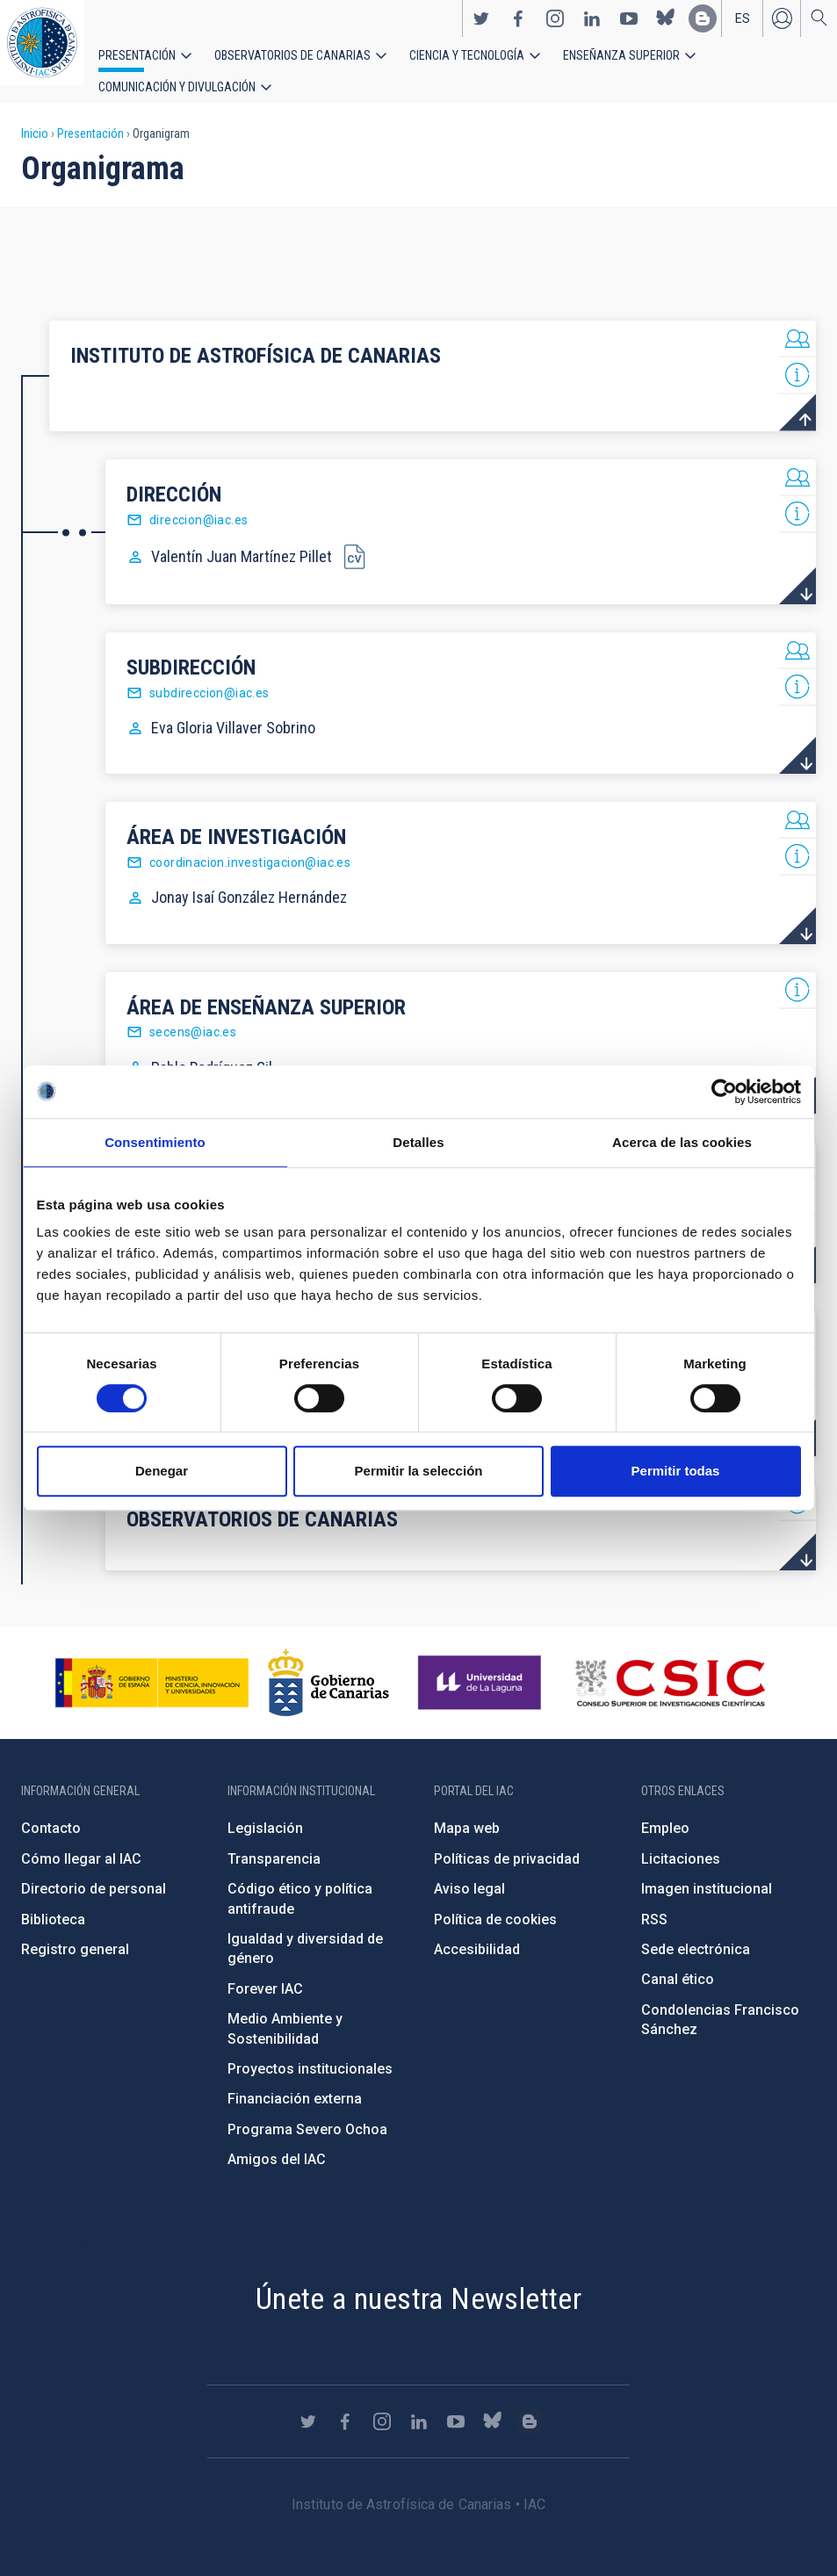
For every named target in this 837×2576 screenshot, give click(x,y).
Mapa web (467, 1810)
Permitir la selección (419, 1470)
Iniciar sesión (781, 27)
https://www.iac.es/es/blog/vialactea (702, 27)
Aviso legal (469, 1871)
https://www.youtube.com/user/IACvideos (628, 27)
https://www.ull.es (482, 1664)
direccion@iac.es (198, 502)
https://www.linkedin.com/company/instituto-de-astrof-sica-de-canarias (592, 27)
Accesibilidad (477, 1931)
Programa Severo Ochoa (307, 2111)
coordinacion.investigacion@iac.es (249, 845)
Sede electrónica (695, 1931)
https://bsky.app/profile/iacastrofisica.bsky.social (665, 27)
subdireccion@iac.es (209, 675)
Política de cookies (495, 1901)
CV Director (354, 539)
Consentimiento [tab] (155, 1142)
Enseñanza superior (563, 63)
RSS (654, 1901)
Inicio (34, 116)
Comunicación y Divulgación (720, 63)
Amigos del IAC (276, 2141)
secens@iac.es (192, 1014)
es (742, 27)
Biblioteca (53, 1901)
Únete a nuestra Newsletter (418, 2280)
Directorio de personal (93, 1871)
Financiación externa (294, 2081)
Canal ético (677, 1961)
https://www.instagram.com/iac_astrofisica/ (555, 27)
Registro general (75, 1931)
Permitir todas (675, 1470)
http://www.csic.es (670, 1664)
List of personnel (797, 321)
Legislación (265, 1810)
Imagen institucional (706, 1871)
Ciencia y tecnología (424, 63)
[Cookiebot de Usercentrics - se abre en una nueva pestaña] (724, 1092)
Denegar (161, 1470)
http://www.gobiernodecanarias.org (328, 1664)
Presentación (131, 63)
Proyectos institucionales (310, 2051)
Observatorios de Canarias (269, 63)
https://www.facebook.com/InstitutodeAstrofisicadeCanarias (518, 27)
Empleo (665, 1810)
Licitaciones (680, 1841)
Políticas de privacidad (507, 1841)
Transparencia (274, 1841)
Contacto (51, 1810)
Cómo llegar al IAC (81, 1841)
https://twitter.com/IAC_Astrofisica (481, 27)
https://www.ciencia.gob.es (151, 1664)
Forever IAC (265, 1971)
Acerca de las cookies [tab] (682, 1142)
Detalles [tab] (418, 1142)
